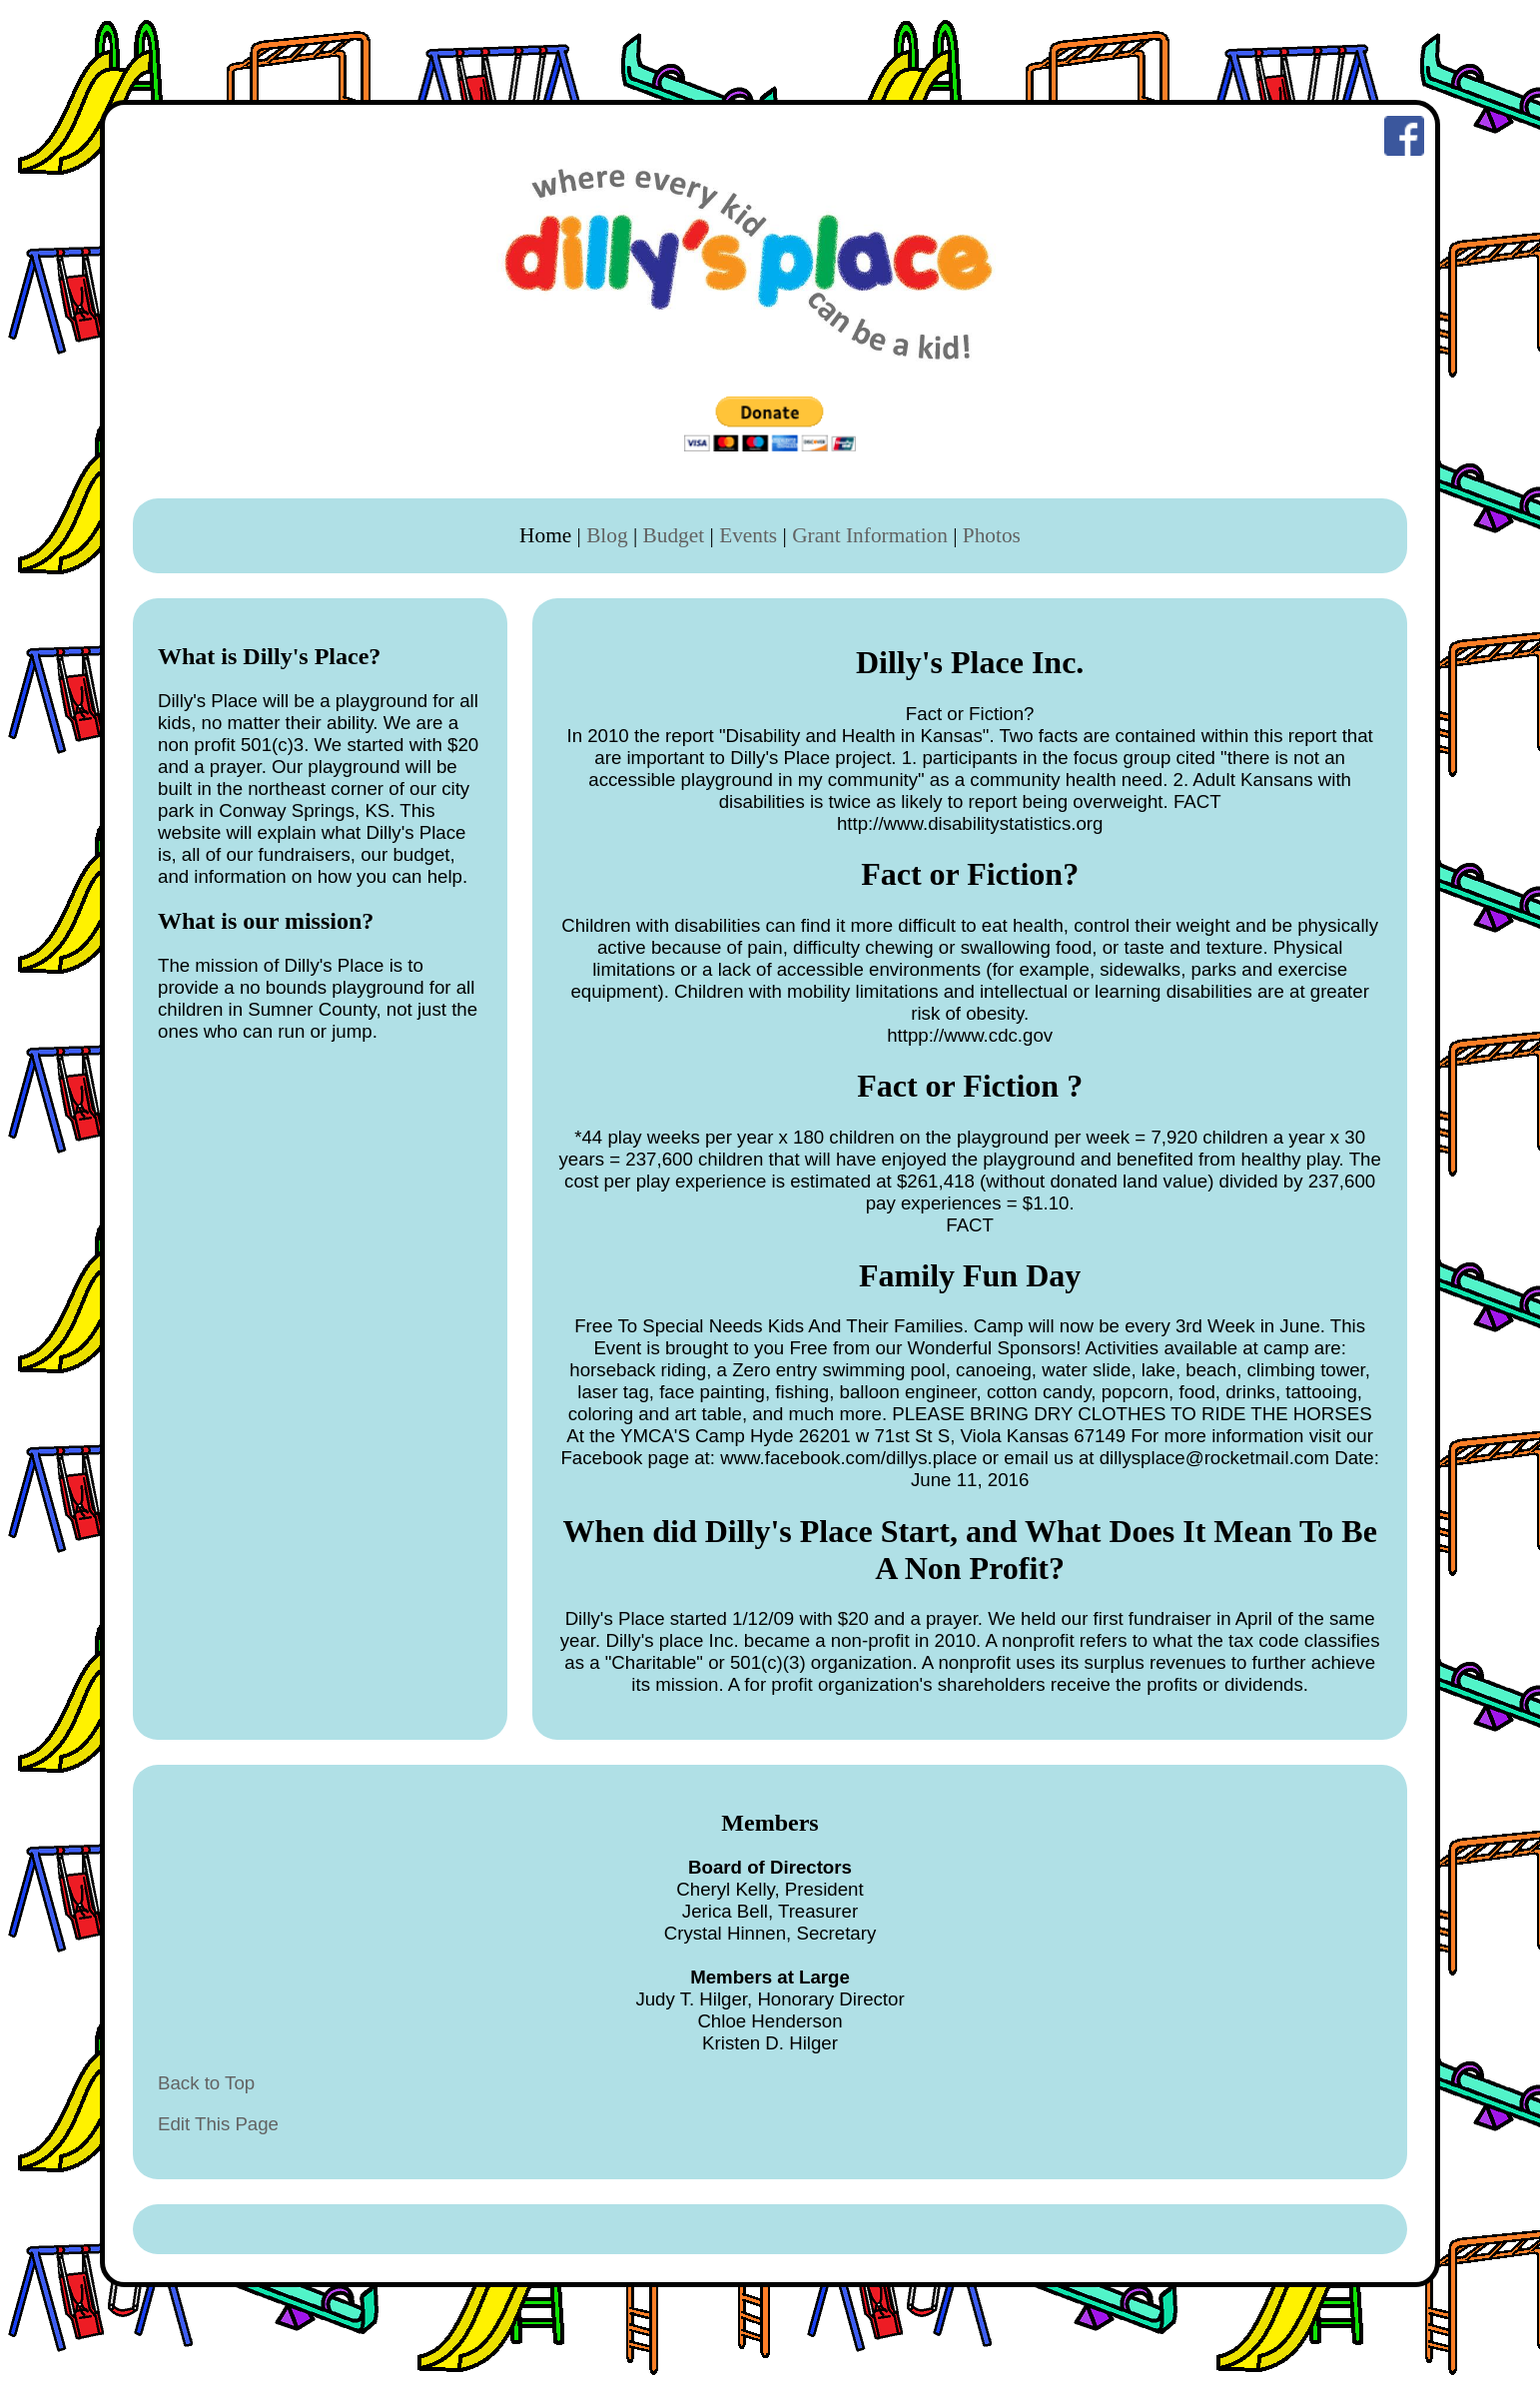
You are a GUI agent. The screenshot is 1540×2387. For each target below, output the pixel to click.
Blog (606, 535)
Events (748, 535)
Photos (992, 535)
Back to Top (206, 2082)
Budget (674, 535)
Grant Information (870, 535)
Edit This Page (218, 2123)
